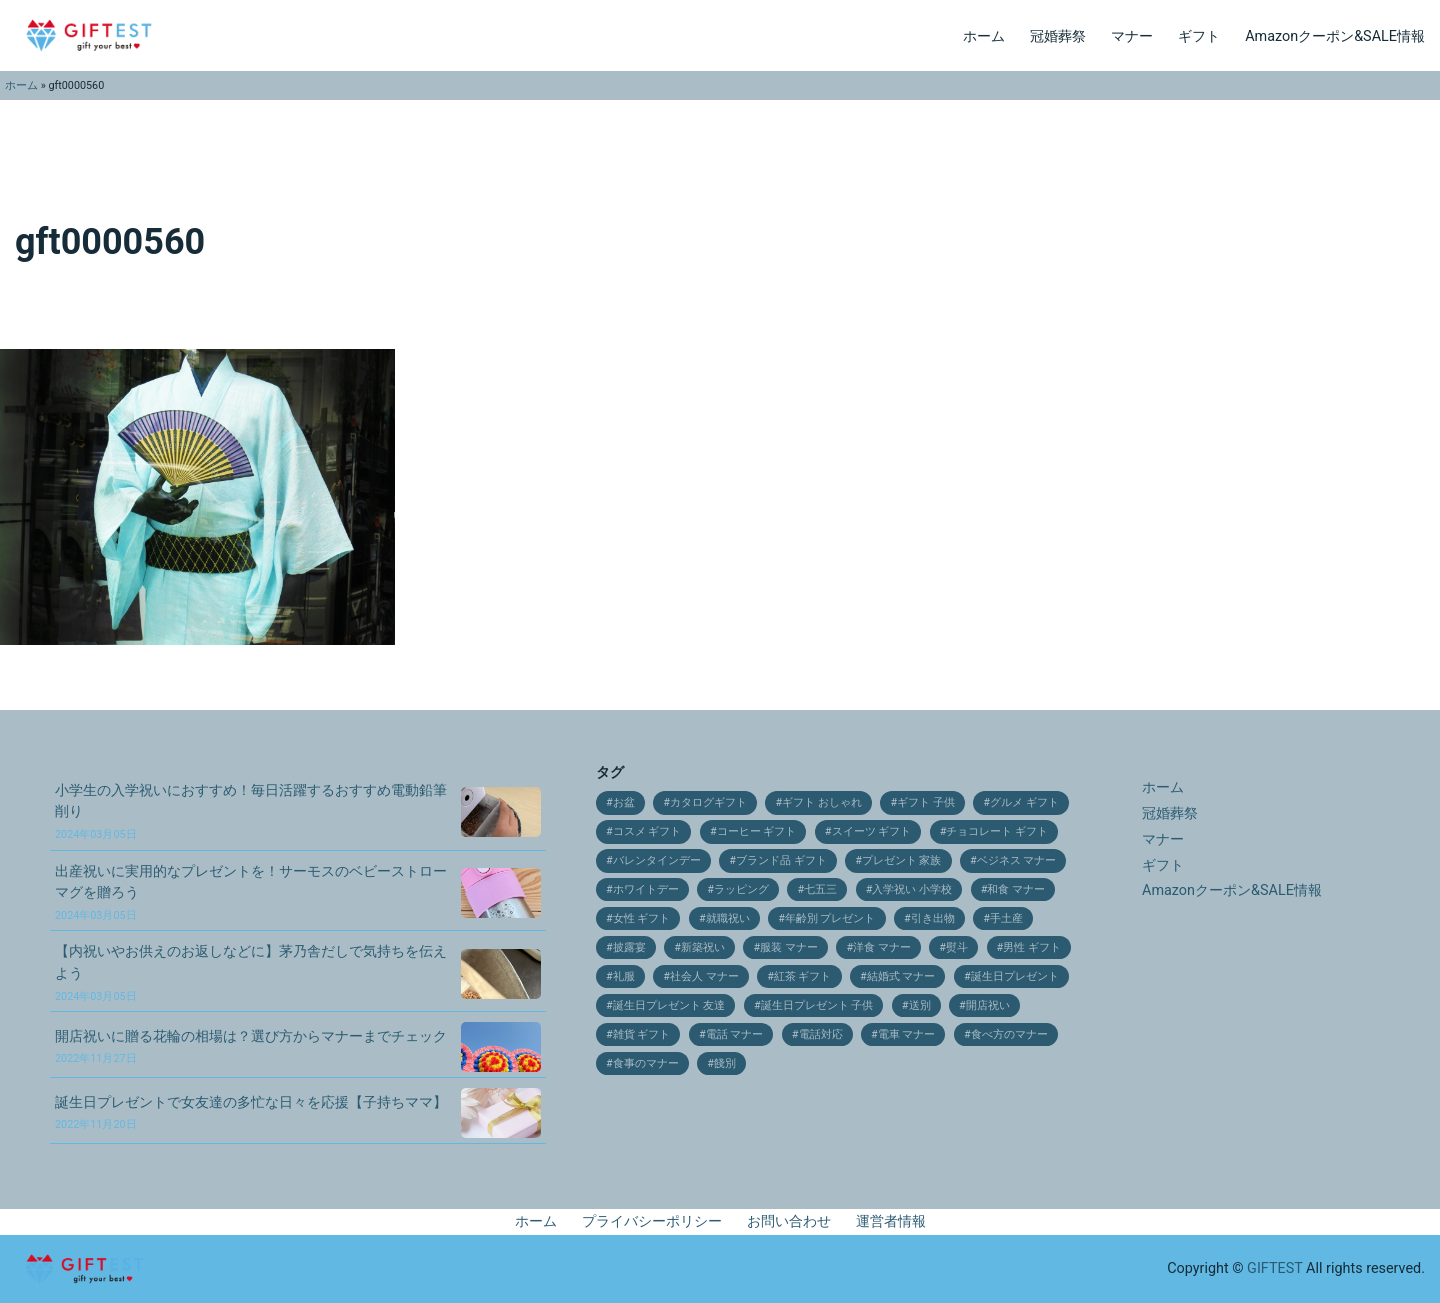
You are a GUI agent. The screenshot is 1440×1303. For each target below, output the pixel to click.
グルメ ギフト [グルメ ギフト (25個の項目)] (1024, 802)
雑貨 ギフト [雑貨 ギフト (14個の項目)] (642, 1034)
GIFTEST (1274, 1268)
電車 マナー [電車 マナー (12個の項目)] (907, 1034)
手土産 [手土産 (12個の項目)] (1006, 918)
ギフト (1199, 36)
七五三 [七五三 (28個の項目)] (820, 889)
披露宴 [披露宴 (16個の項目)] (629, 947)
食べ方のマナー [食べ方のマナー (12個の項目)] (1009, 1034)
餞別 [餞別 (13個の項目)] (725, 1063)
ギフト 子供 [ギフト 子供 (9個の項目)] (926, 802)
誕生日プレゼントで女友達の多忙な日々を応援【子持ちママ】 (251, 1113)
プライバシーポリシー (652, 1221)
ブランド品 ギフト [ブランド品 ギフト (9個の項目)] (781, 860)
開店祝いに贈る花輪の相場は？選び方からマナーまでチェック (251, 1047)
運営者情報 (891, 1221)
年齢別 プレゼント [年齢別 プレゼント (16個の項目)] (830, 918)
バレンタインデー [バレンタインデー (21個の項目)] (657, 860)
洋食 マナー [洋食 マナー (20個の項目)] (882, 947)
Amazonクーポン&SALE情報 (1335, 36)
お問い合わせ (789, 1221)
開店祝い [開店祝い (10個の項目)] (988, 1005)
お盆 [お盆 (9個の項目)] (624, 802)
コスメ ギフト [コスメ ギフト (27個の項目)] (647, 831)
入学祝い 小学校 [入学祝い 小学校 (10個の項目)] (912, 889)
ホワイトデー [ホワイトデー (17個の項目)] (646, 889)
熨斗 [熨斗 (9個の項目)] (957, 947)
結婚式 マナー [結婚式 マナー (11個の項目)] (901, 976)
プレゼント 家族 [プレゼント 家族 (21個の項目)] (902, 860)
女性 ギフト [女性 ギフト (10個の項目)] (642, 918)
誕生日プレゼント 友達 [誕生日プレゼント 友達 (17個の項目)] (669, 1005)
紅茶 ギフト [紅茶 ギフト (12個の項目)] (803, 976)
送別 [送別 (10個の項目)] (920, 1005)
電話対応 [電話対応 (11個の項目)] (821, 1034)
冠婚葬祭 (1058, 36)
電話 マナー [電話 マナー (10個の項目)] (735, 1034)
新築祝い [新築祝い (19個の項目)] (703, 947)
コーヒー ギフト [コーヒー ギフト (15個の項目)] (757, 831)
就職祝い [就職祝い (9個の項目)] (728, 918)
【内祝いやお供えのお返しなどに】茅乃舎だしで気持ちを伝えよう (251, 972)
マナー (1132, 36)
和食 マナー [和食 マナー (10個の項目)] (1016, 889)
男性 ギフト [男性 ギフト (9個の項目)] (1032, 947)
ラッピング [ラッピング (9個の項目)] (741, 889)
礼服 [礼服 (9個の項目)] (624, 976)
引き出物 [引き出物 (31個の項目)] (933, 918)
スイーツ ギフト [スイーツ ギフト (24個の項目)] (872, 831)
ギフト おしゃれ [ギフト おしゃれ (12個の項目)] (822, 802)
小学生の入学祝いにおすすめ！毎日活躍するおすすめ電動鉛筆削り (251, 811)
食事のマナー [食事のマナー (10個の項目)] (646, 1063)
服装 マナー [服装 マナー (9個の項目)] (789, 947)
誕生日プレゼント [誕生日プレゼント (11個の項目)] (1015, 976)
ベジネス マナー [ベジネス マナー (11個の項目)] (1017, 860)
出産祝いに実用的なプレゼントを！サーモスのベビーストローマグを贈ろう (251, 892)
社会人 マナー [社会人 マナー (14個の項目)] (704, 976)
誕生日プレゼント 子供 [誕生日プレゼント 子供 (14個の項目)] (817, 1005)
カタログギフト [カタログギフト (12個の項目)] (708, 802)
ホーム (984, 36)
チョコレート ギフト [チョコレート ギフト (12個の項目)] (997, 831)
